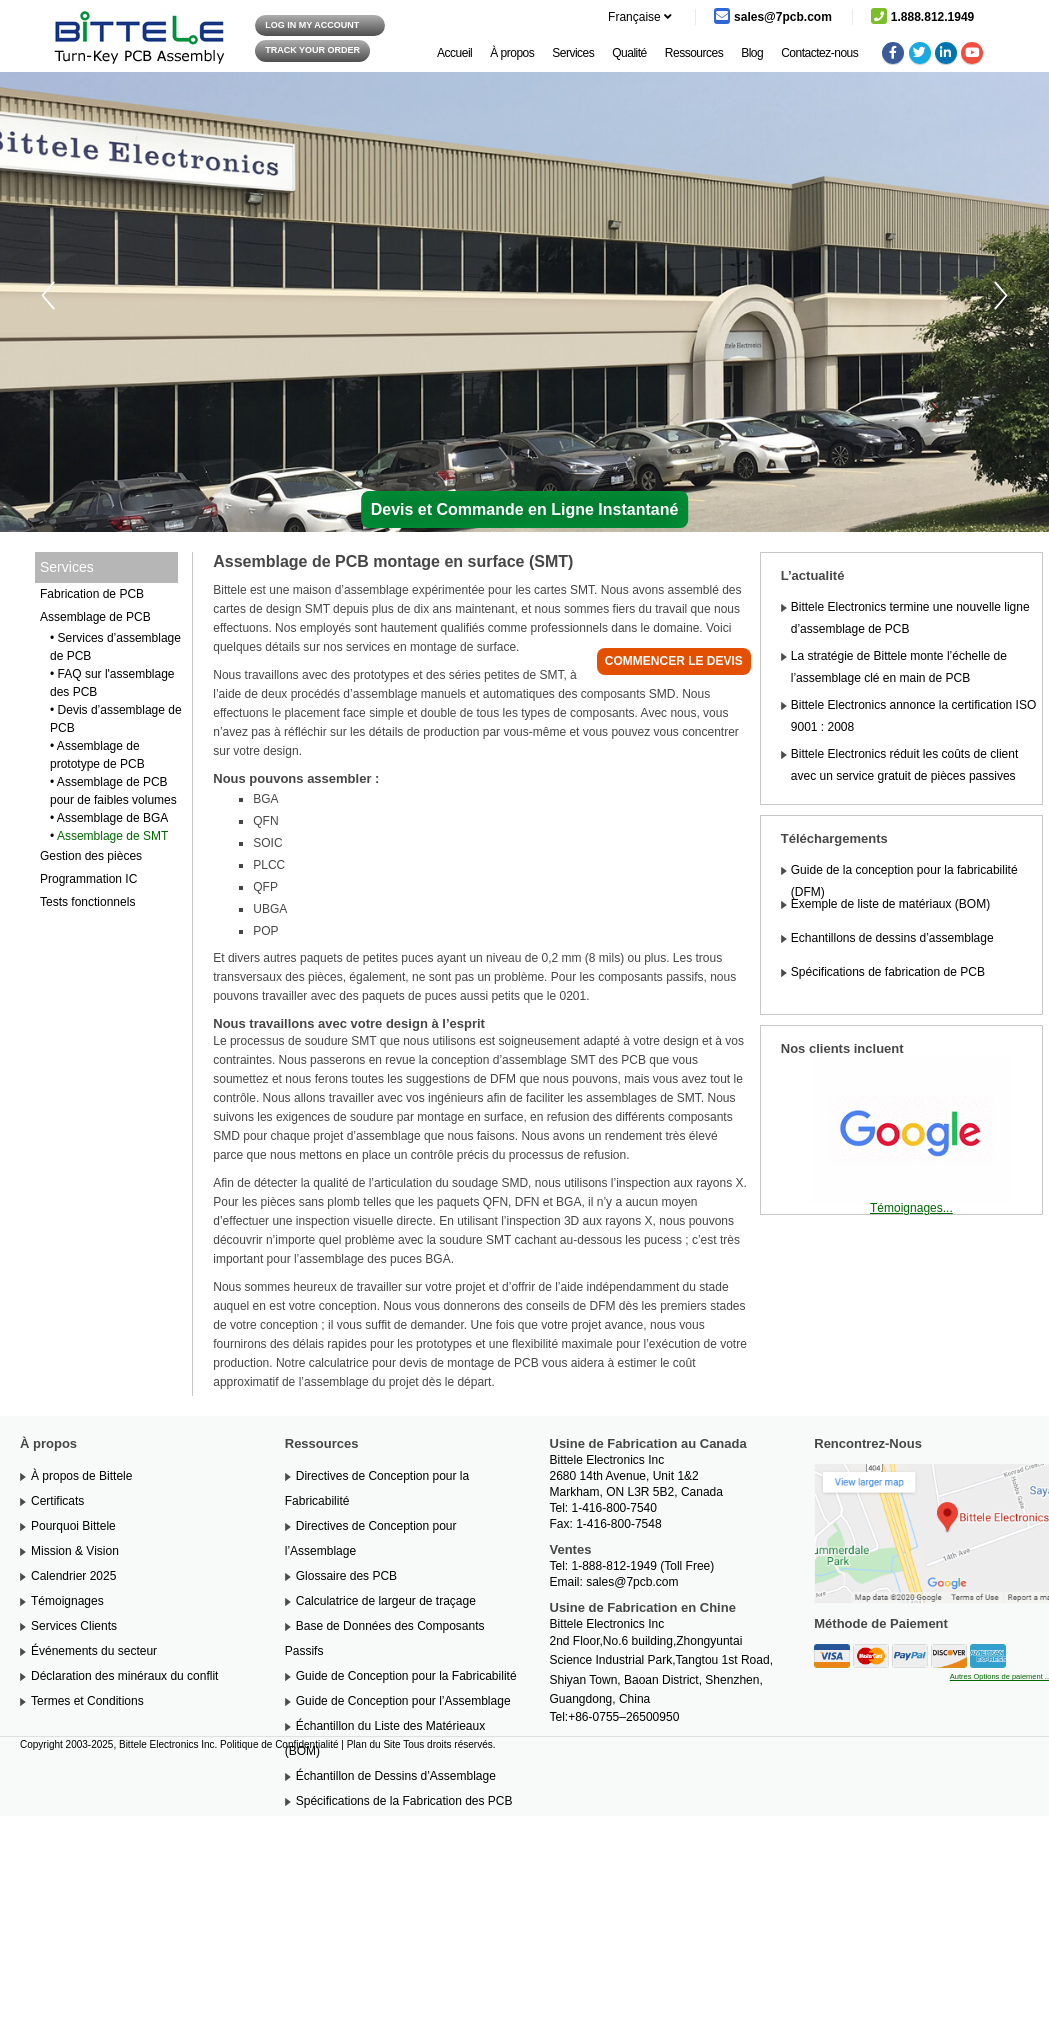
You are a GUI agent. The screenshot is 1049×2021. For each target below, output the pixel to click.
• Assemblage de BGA (109, 818)
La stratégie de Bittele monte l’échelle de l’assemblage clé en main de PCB (899, 667)
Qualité (629, 53)
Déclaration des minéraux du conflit (124, 1676)
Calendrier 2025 (73, 1576)
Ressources (694, 53)
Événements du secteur (94, 1651)
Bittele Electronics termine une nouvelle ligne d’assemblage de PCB (910, 618)
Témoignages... (911, 1208)
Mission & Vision (75, 1551)
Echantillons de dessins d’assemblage (892, 938)
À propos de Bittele (81, 1476)
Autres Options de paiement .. (999, 1676)
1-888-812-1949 (614, 1566)
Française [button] (629, 17)
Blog (752, 53)
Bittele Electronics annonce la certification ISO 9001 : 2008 (913, 716)
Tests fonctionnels (87, 902)
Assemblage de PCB (95, 617)
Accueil (454, 53)
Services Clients (74, 1626)
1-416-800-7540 (614, 1508)
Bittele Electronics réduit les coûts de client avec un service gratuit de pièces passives (904, 765)
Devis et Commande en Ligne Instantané (525, 509)
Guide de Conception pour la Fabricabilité (406, 1676)
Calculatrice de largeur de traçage (386, 1601)
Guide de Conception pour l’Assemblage (403, 1701)
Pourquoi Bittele (73, 1526)
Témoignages (67, 1601)
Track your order (312, 50)
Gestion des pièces (91, 856)
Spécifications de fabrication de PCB (888, 972)
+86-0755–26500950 (623, 1717)
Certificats (57, 1501)
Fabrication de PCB (92, 594)
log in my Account (312, 25)
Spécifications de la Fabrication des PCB (404, 1801)
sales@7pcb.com (632, 1582)
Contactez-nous (819, 53)
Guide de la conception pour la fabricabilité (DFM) (904, 881)
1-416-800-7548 (618, 1524)
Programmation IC (88, 879)
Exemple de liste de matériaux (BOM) (890, 904)
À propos (512, 53)
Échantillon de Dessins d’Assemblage (396, 1776)
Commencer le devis (674, 661)
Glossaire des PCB (346, 1576)
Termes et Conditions (87, 1701)
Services (573, 53)
